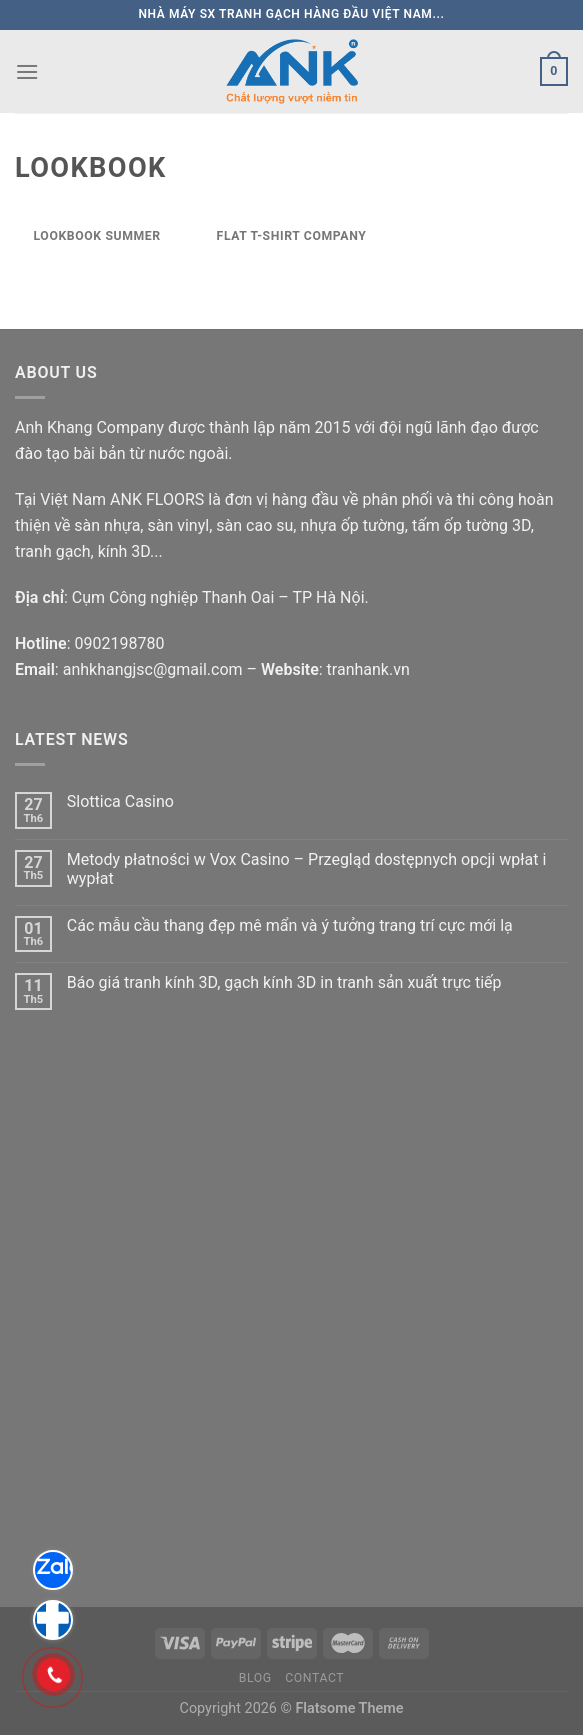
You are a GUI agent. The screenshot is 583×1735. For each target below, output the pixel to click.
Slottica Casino (120, 801)
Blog (255, 1678)
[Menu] (27, 71)
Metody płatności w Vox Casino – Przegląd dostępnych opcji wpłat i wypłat (307, 869)
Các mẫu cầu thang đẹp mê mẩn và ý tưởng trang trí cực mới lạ (290, 925)
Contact (314, 1678)
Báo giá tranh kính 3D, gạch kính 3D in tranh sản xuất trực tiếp (284, 982)
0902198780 (119, 643)
